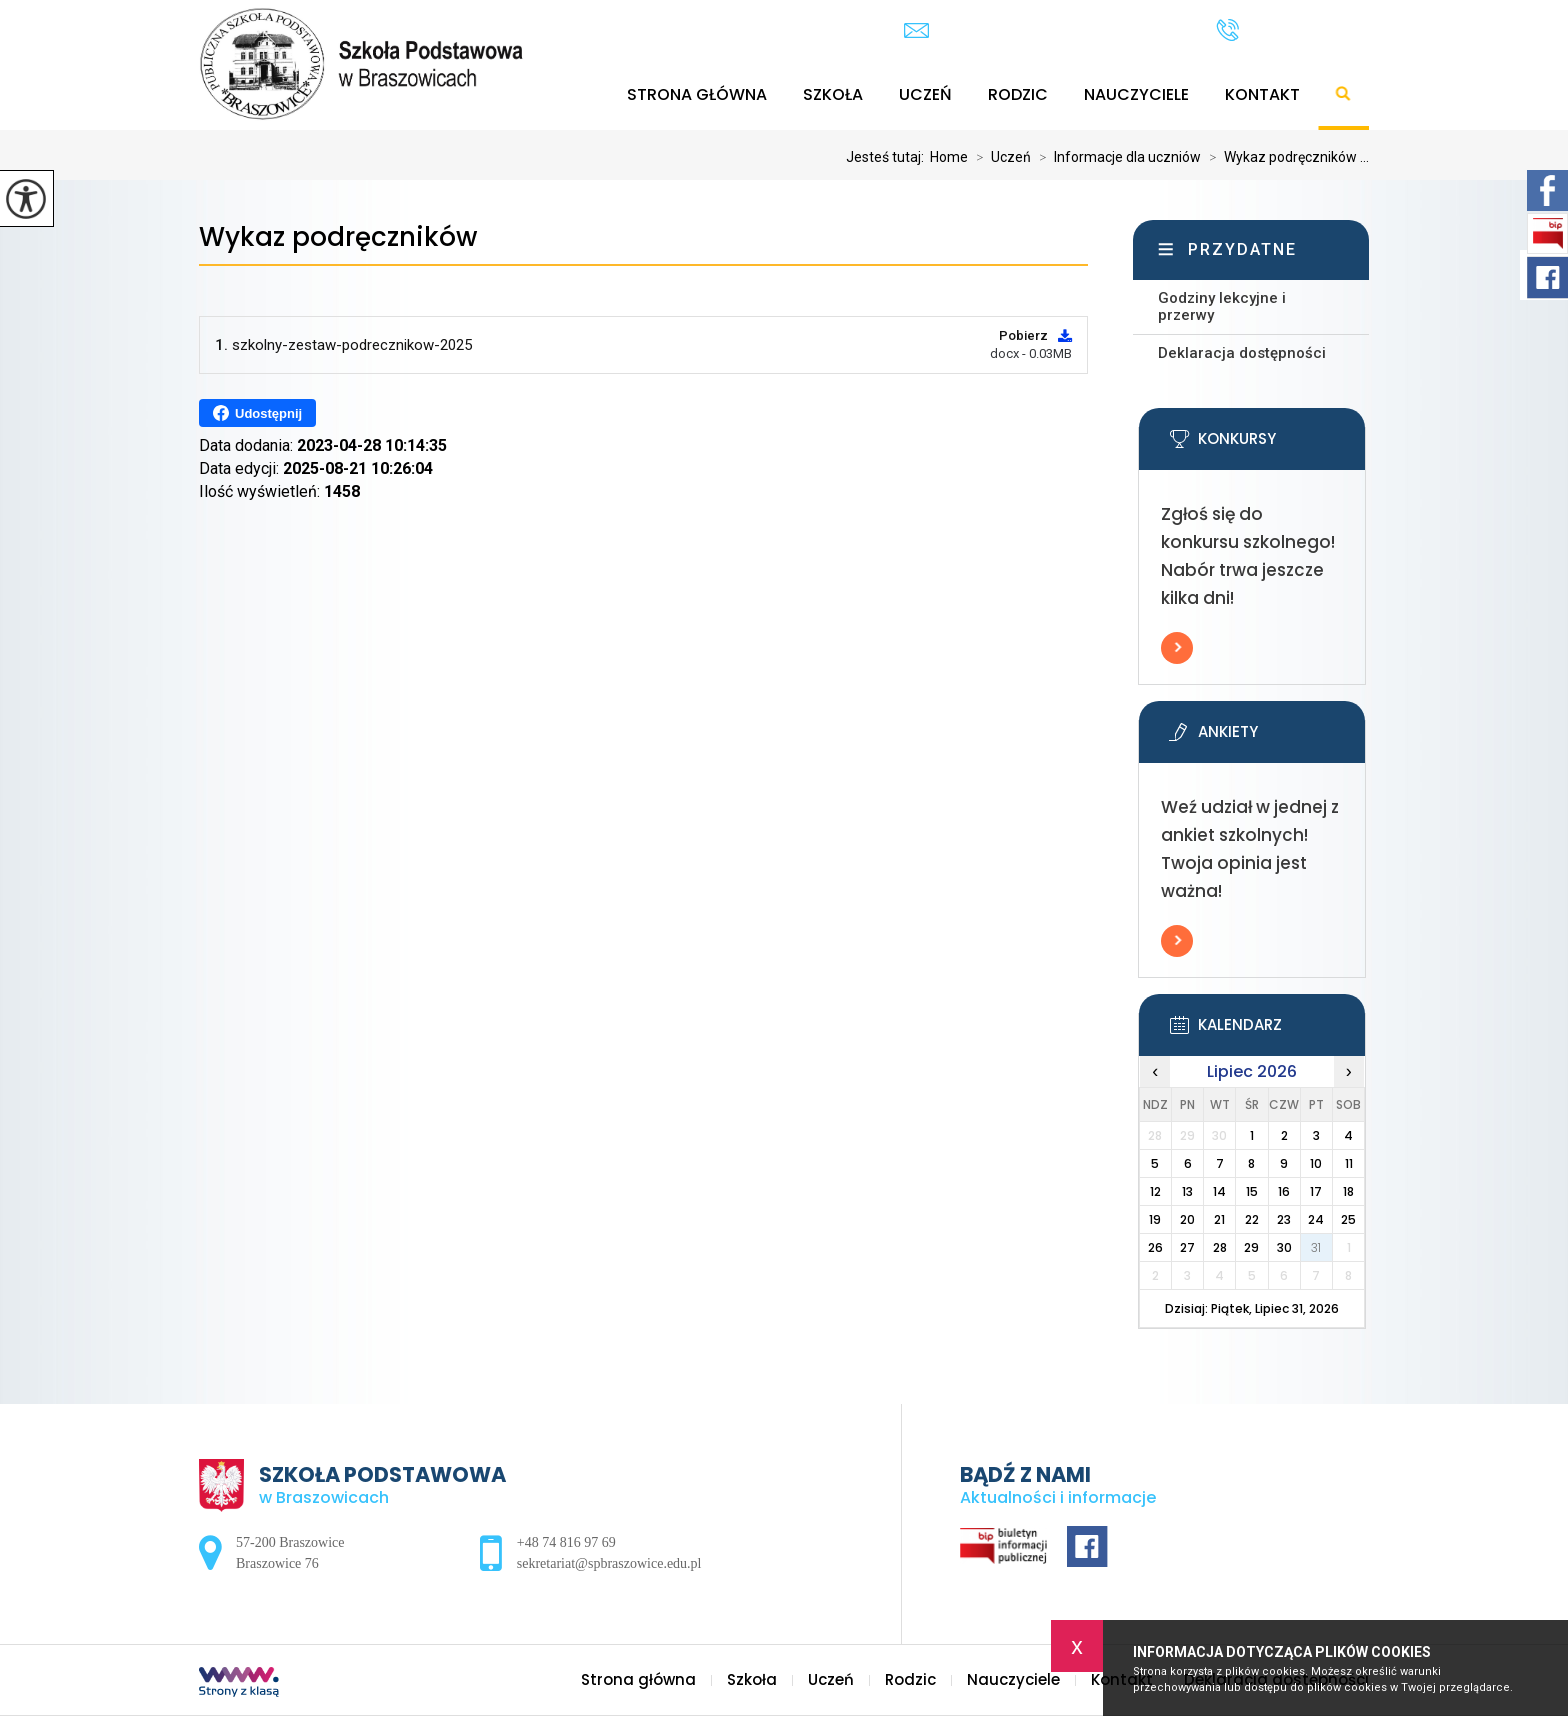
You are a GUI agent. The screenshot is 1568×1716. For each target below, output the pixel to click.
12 (1155, 1191)
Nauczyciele (1136, 94)
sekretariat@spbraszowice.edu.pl (1040, 30)
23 (1284, 1219)
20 (1187, 1219)
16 (1284, 1191)
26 (1155, 1247)
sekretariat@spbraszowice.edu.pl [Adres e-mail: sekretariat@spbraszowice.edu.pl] (609, 1563)
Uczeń (925, 94)
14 (1219, 1191)
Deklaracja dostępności (1242, 353)
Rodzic (1018, 94)
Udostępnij (257, 413)
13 (1187, 1191)
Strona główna (697, 94)
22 (1252, 1219)
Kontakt (1262, 94)
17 (1316, 1191)
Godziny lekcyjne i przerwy (1222, 306)
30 (1284, 1247)
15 (1252, 1191)
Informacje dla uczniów (1116, 157)
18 (1348, 1191)
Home (949, 157)
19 (1155, 1219)
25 (1348, 1219)
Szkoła (833, 94)
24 (1316, 1219)
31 (1316, 1247)
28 (1220, 1247)
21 (1219, 1219)
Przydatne (1242, 249)
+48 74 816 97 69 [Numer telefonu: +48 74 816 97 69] (566, 1542)
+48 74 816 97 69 (1292, 30)
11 (1349, 1163)
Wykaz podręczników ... (1285, 157)
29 (1251, 1247)
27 (1187, 1247)
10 (1316, 1163)
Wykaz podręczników (338, 237)
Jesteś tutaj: (888, 157)
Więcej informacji (1177, 648)
